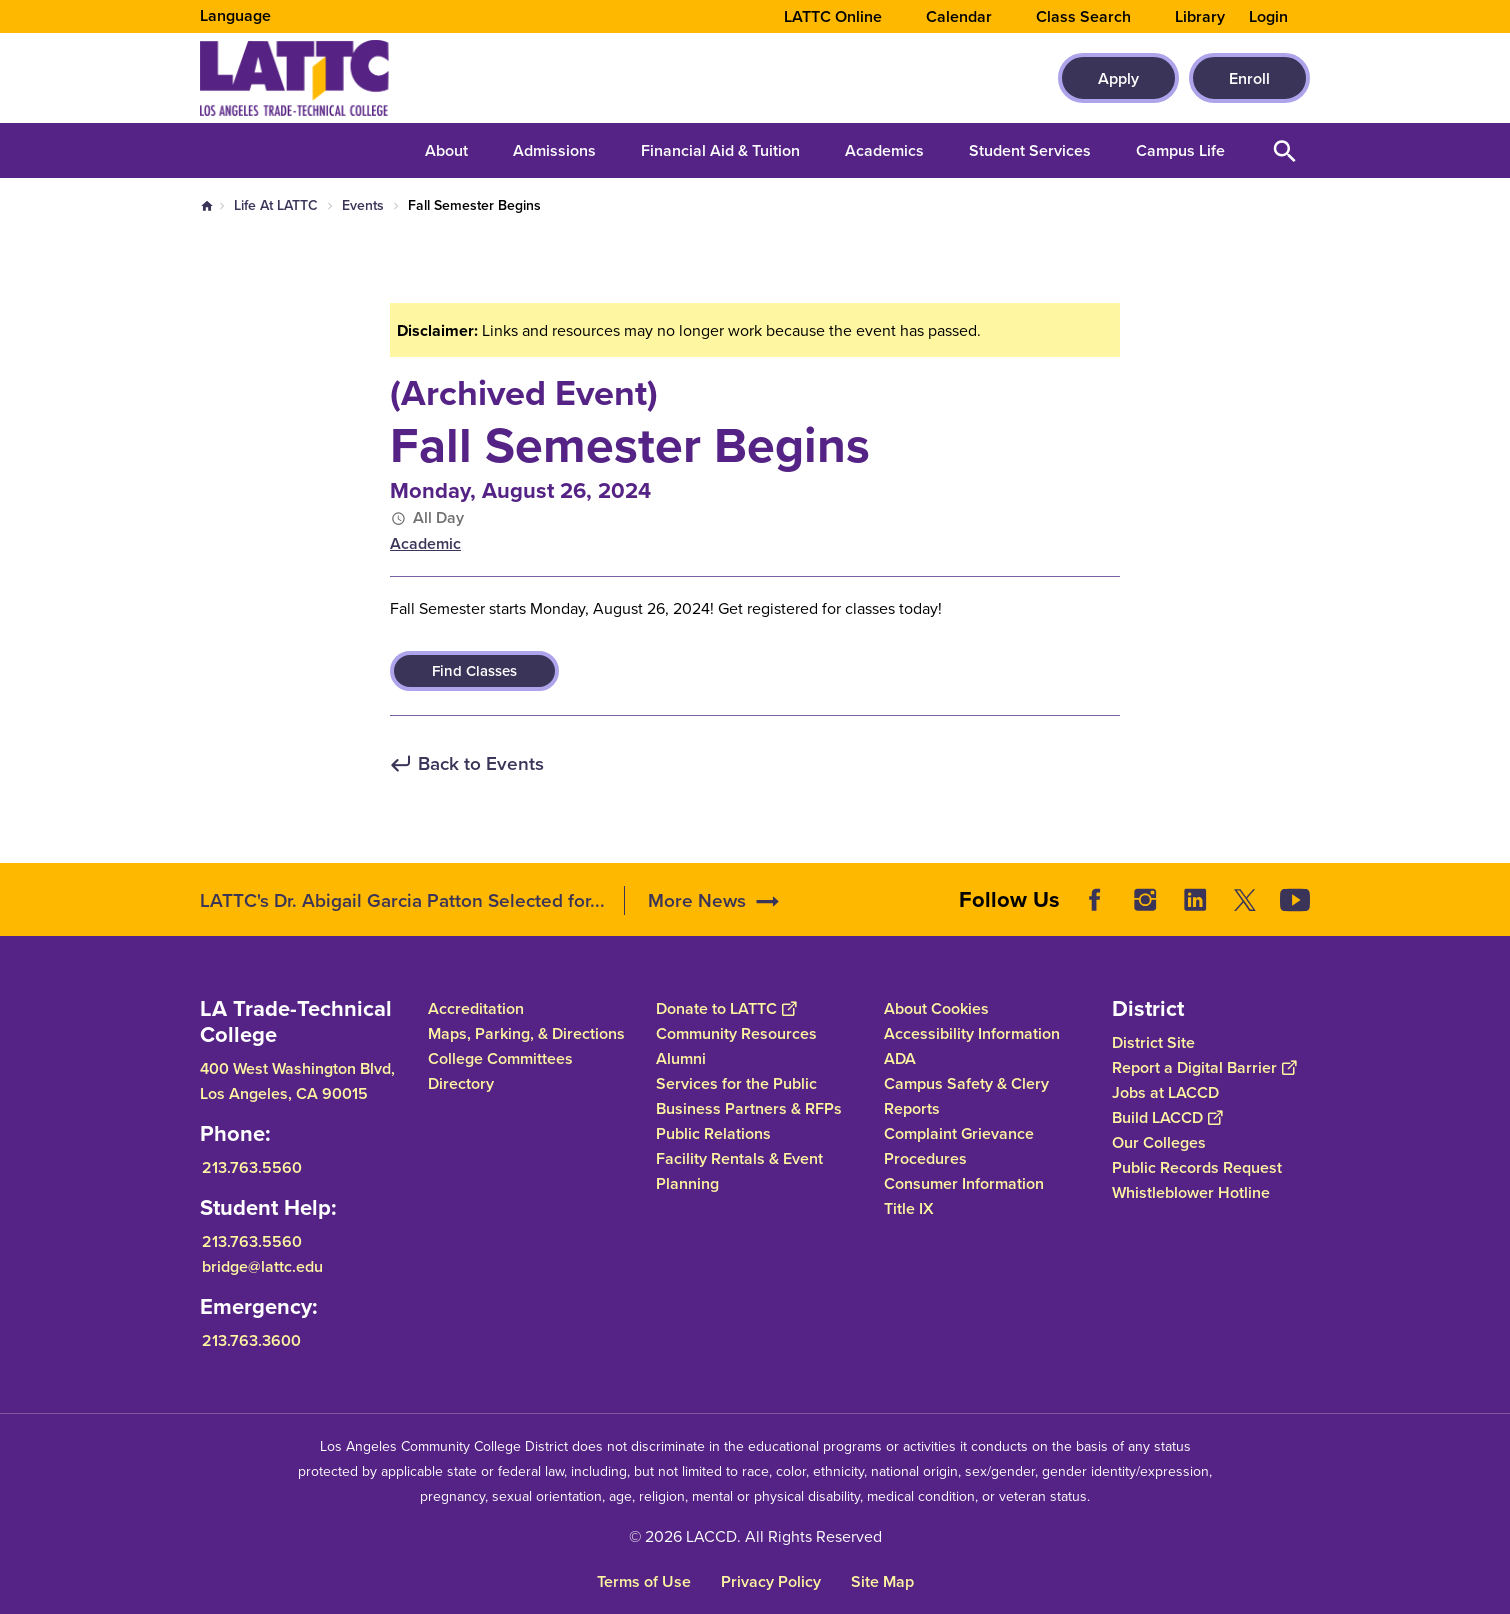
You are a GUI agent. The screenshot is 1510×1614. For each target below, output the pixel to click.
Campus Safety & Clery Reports (966, 1096)
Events (363, 205)
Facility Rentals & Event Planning (739, 1171)
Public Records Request (1197, 1167)
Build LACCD (1167, 1117)
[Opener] (1490, 893)
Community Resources (736, 1033)
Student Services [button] (1030, 150)
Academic (425, 543)
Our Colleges (1159, 1142)
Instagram (1145, 900)
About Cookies (936, 1008)
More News (697, 900)
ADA (900, 1058)
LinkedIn (1195, 900)
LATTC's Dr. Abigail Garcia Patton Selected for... (402, 900)
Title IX (909, 1208)
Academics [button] (884, 150)
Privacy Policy (771, 1581)
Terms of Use (644, 1581)
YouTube (1295, 900)
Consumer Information (964, 1183)
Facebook (1095, 900)
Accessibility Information (972, 1033)
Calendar (959, 17)
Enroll (1249, 78)
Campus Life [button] (1180, 150)
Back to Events (481, 764)
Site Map (882, 1581)
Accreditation (476, 1008)
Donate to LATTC (726, 1008)
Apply (1118, 78)
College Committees (500, 1058)
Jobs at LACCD (1165, 1092)
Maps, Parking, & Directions (526, 1033)
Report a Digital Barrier (1204, 1067)
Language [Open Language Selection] (235, 15)
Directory (461, 1083)
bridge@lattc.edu (262, 1266)
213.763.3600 (251, 1340)
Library (1200, 17)
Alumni (681, 1058)
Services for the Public (736, 1083)
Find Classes (474, 671)
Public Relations (713, 1133)
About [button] (446, 150)
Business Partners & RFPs (749, 1108)
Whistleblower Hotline (1191, 1192)
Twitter (1245, 900)
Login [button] (1268, 17)
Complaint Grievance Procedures (959, 1146)
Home (207, 206)
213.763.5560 (252, 1167)
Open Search (1285, 150)
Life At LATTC (276, 205)
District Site (1153, 1042)
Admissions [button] (554, 150)
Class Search (1083, 17)
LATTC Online (833, 17)
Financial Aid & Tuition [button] (720, 150)
